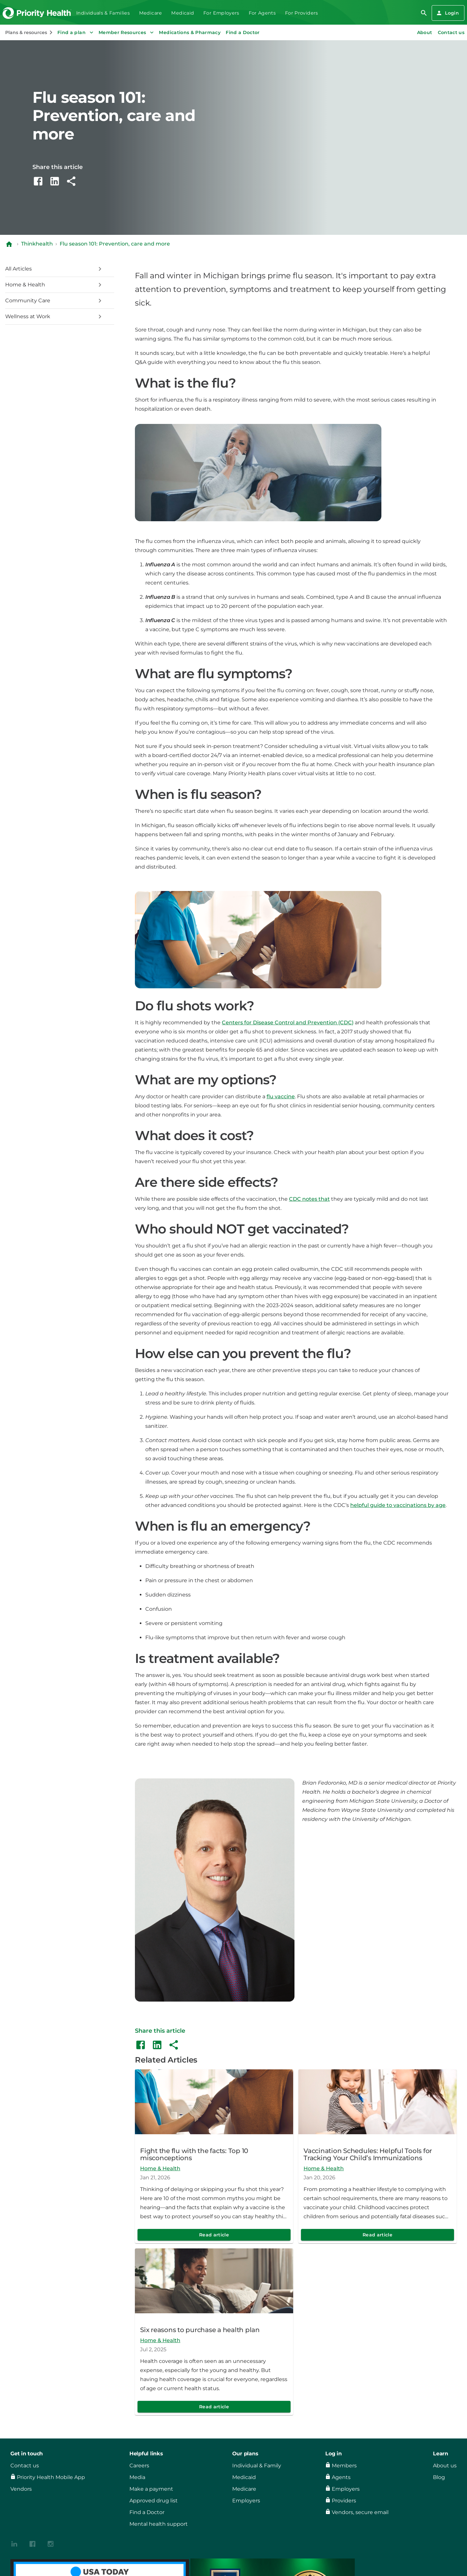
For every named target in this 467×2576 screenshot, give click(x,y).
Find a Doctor (243, 32)
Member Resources (127, 32)
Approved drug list (153, 2501)
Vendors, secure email (360, 2512)
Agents (341, 2477)
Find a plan (76, 32)
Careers (139, 2465)
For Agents (262, 13)
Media (137, 2477)
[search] (424, 13)
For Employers (221, 13)
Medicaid (182, 13)
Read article (214, 2235)
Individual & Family (256, 2465)
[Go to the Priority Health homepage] (37, 13)
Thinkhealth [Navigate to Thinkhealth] (37, 244)
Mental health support (158, 2524)
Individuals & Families (103, 13)
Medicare (150, 13)
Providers (344, 2501)
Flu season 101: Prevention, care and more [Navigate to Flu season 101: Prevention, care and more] (115, 244)
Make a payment (151, 2489)
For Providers (301, 13)
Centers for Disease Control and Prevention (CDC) (287, 1022)
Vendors (21, 2489)
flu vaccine (281, 1096)
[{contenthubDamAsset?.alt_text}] (14, 2543)
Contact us (451, 32)
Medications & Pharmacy (190, 32)
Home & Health (160, 2168)
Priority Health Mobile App (51, 2477)
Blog (439, 2477)
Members (344, 2465)
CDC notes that (309, 1199)
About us (445, 2465)
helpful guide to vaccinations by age (398, 1505)
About (424, 32)
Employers (246, 2501)
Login (447, 13)
